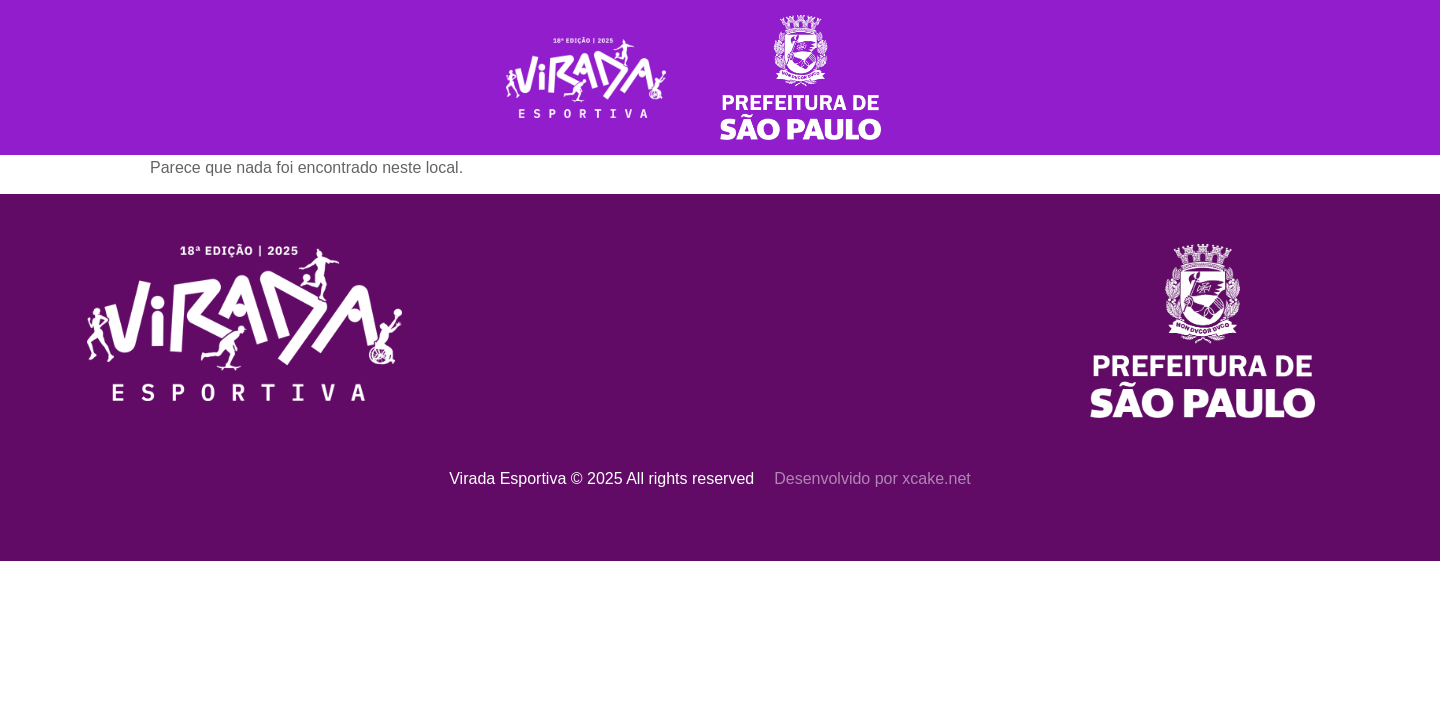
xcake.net (936, 478)
